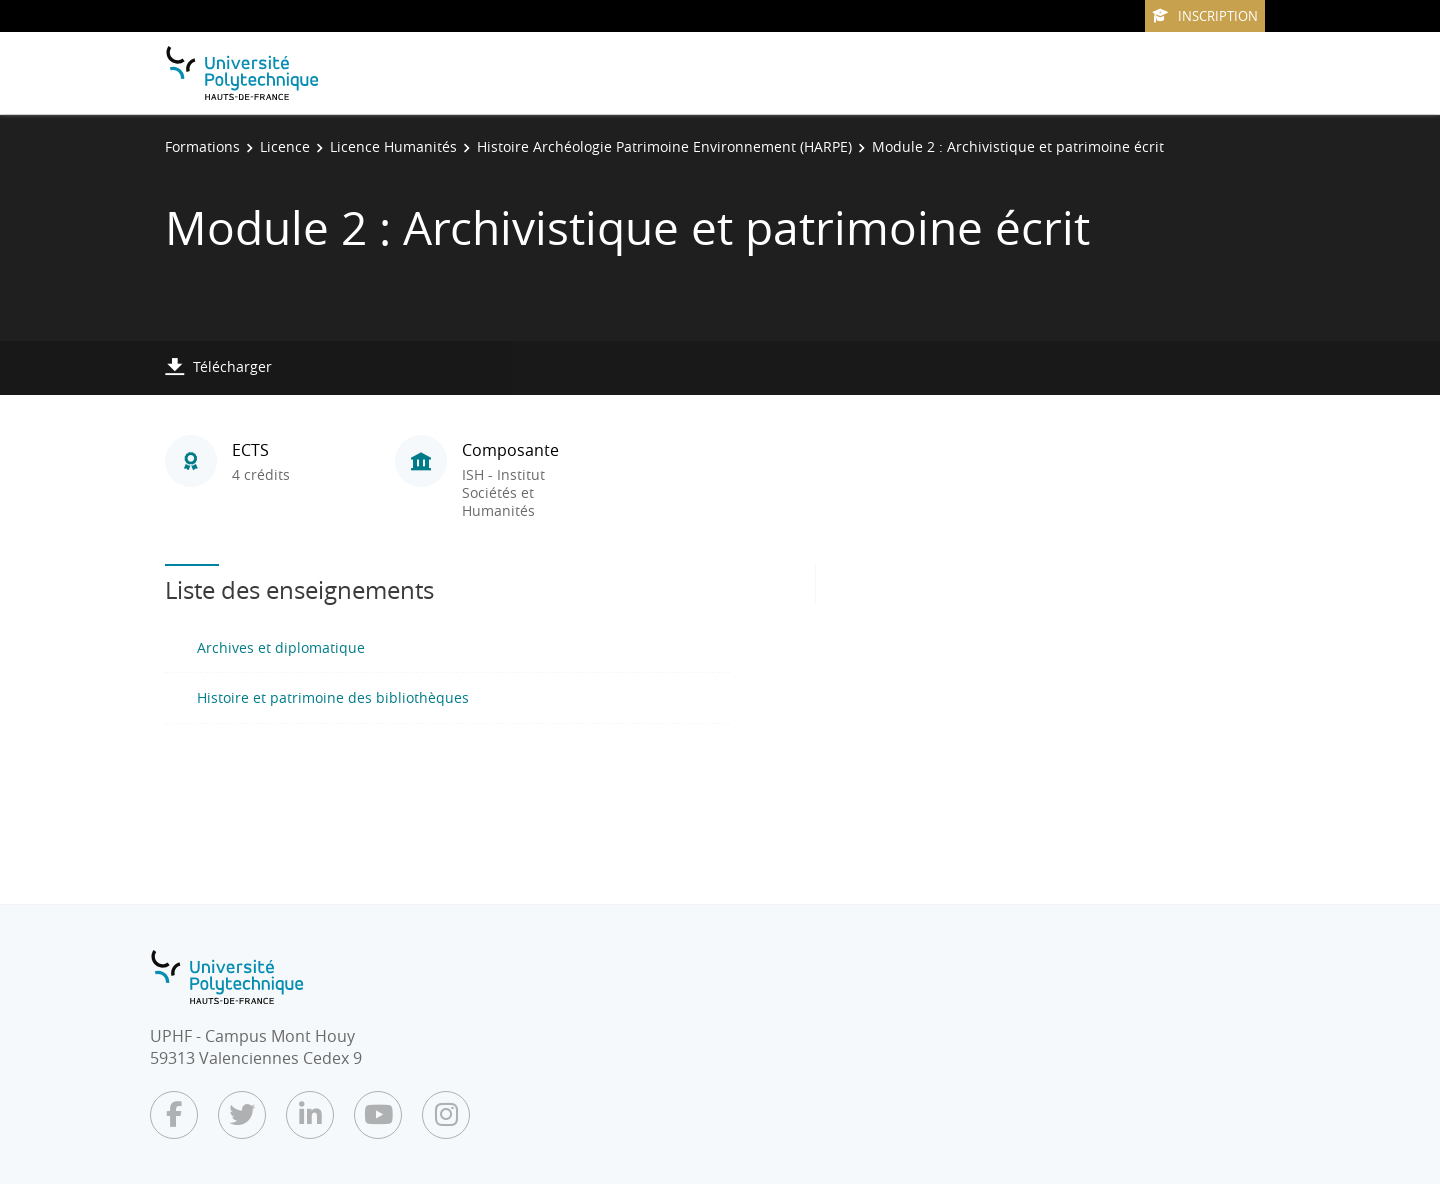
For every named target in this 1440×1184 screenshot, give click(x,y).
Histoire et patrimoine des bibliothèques (333, 697)
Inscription (1205, 16)
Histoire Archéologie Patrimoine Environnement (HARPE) (664, 146)
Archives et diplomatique (281, 647)
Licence (285, 146)
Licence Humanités (393, 146)
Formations (202, 146)
